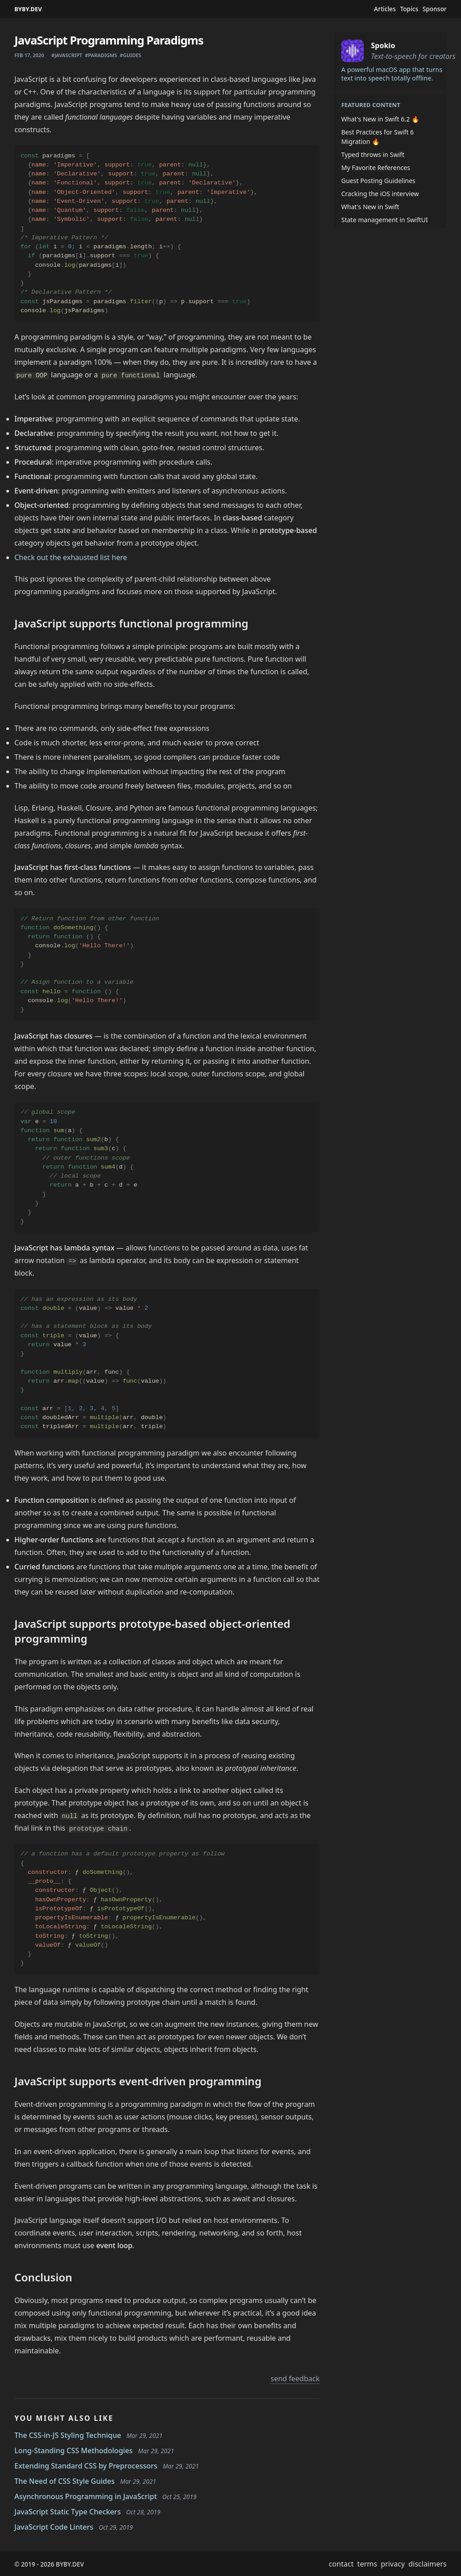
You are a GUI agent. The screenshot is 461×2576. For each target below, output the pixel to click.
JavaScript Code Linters (53, 2527)
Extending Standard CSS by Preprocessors (86, 2466)
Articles (385, 9)
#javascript (66, 55)
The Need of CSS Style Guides (64, 2481)
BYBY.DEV (28, 9)
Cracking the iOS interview (380, 193)
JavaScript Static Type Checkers (67, 2512)
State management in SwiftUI (384, 219)
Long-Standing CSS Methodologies (73, 2450)
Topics (409, 9)
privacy (393, 2564)
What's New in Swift (370, 206)
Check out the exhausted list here (70, 557)
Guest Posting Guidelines (378, 180)
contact (341, 2564)
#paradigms (101, 55)
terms (367, 2564)
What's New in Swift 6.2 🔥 (380, 119)
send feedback (295, 2378)
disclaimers (427, 2564)
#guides (130, 55)
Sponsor (435, 9)
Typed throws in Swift (372, 154)
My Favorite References (375, 167)
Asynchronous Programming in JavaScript (85, 2496)
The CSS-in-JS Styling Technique (67, 2435)
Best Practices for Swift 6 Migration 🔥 (377, 137)
